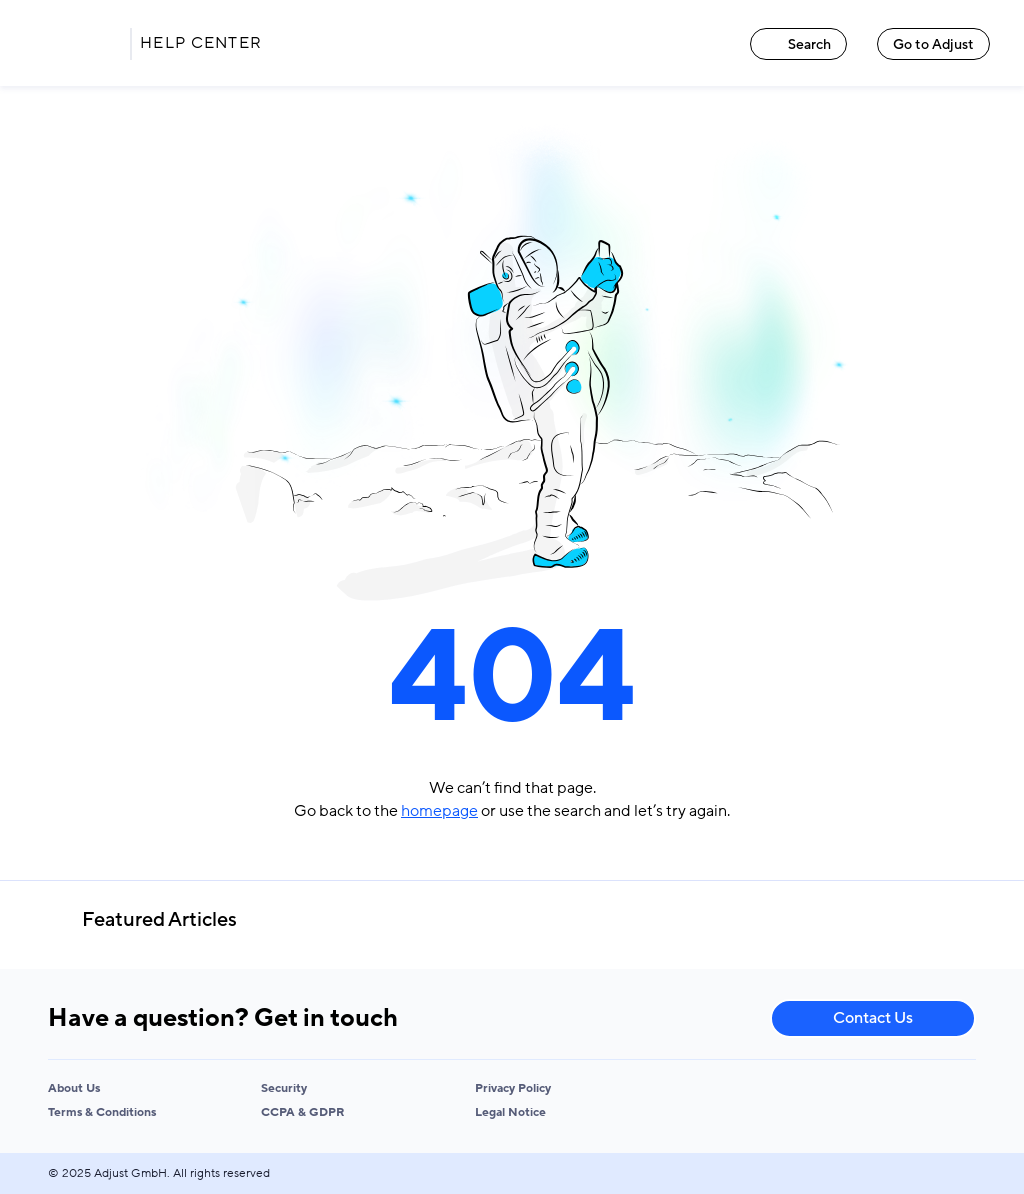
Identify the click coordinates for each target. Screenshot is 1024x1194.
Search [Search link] (798, 44)
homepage (439, 811)
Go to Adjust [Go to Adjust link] (933, 44)
